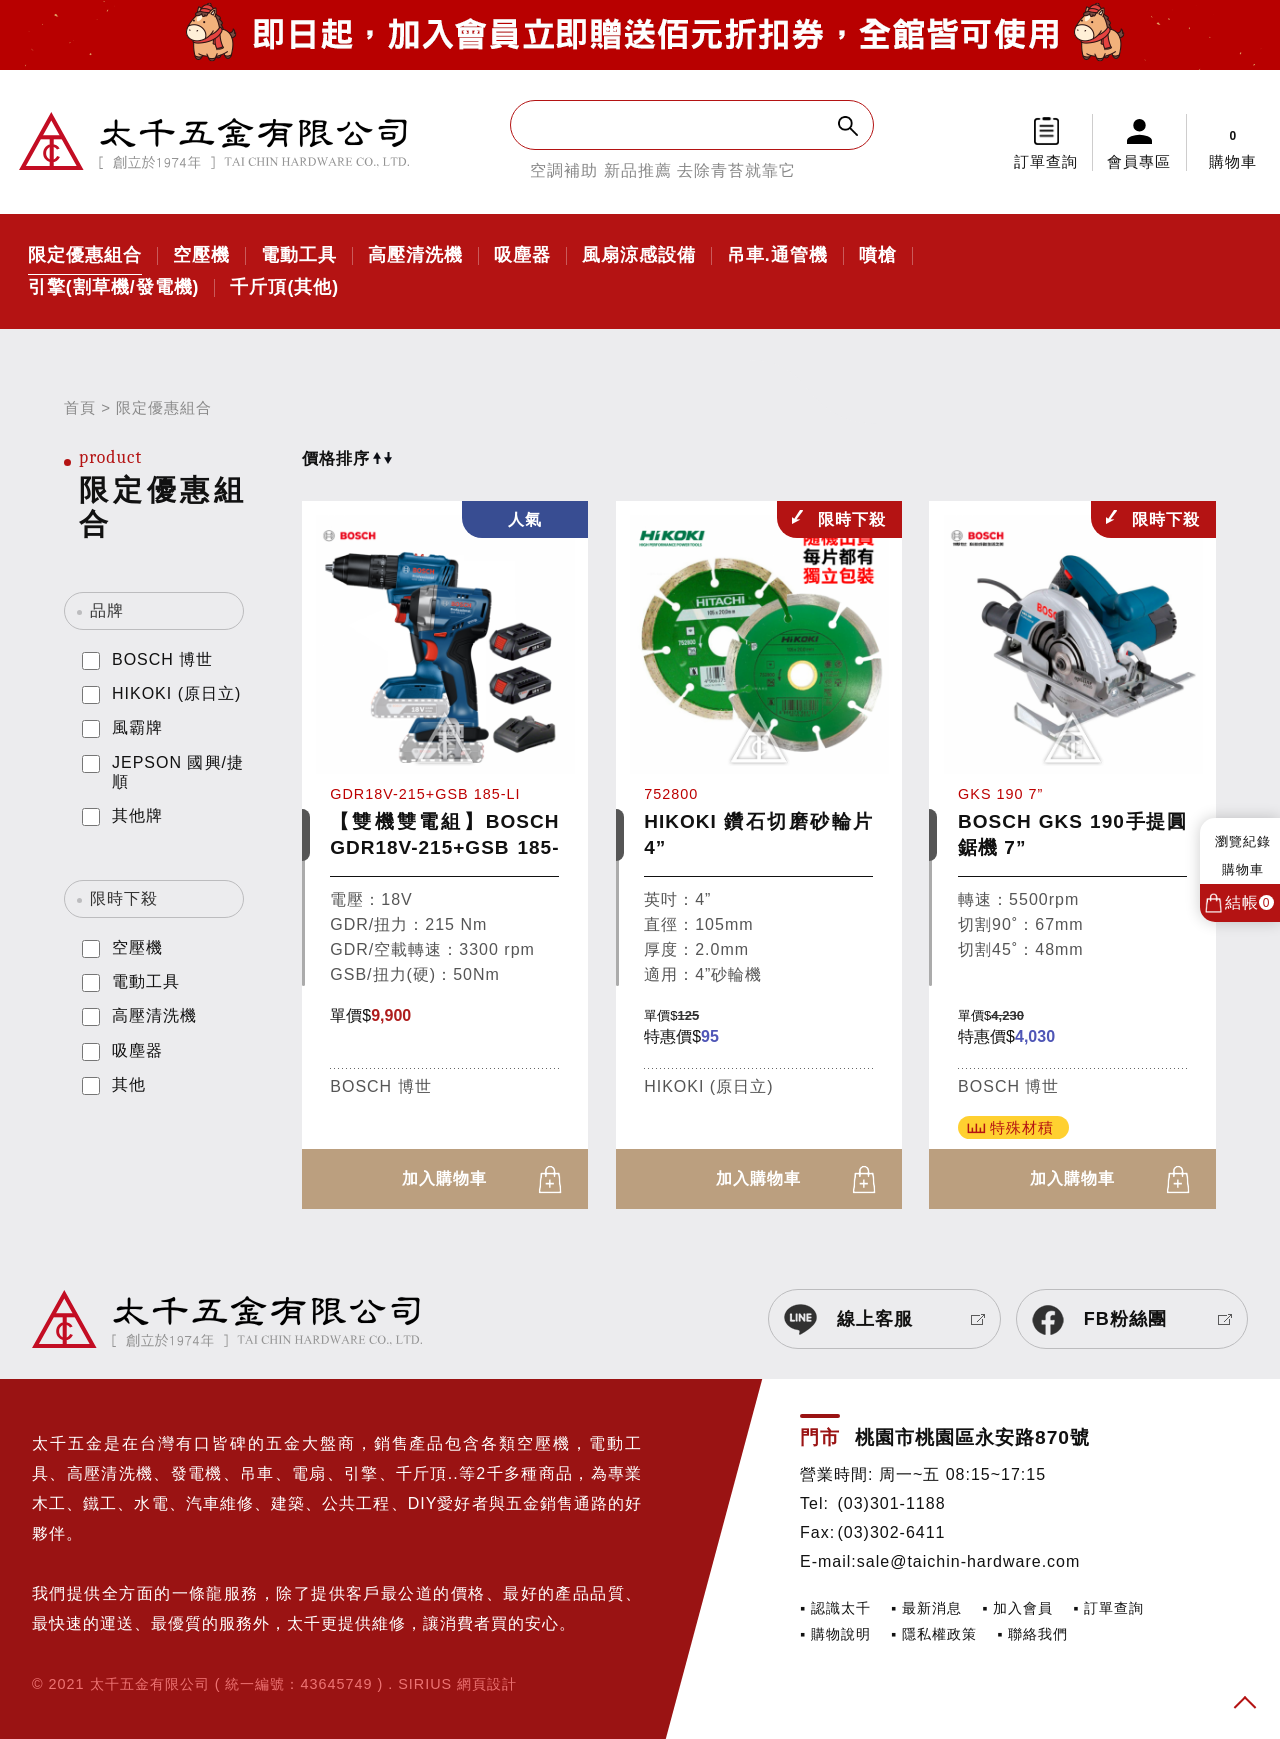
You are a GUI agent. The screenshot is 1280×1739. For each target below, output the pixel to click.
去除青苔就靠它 (736, 170)
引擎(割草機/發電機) (114, 288)
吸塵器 (522, 256)
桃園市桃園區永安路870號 (972, 1437)
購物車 (1233, 142)
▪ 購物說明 (835, 1634)
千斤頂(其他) (284, 288)
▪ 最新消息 (926, 1608)
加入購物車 (444, 1178)
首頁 (80, 407)
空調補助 (564, 170)
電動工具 (299, 256)
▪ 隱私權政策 (934, 1634)
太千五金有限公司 (214, 142)
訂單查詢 (1046, 161)
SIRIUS (425, 1684)
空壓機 (201, 256)
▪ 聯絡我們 (1032, 1634)
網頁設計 (487, 1684)
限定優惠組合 (85, 256)
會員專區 (1139, 161)
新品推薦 (638, 170)
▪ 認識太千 (835, 1608)
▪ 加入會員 (1017, 1608)
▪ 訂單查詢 (1108, 1608)
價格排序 (347, 458)
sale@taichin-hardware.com (969, 1561)
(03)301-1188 (891, 1503)
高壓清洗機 (415, 256)
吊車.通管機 (777, 256)
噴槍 (878, 256)
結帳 (1249, 902)
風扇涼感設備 (639, 256)
